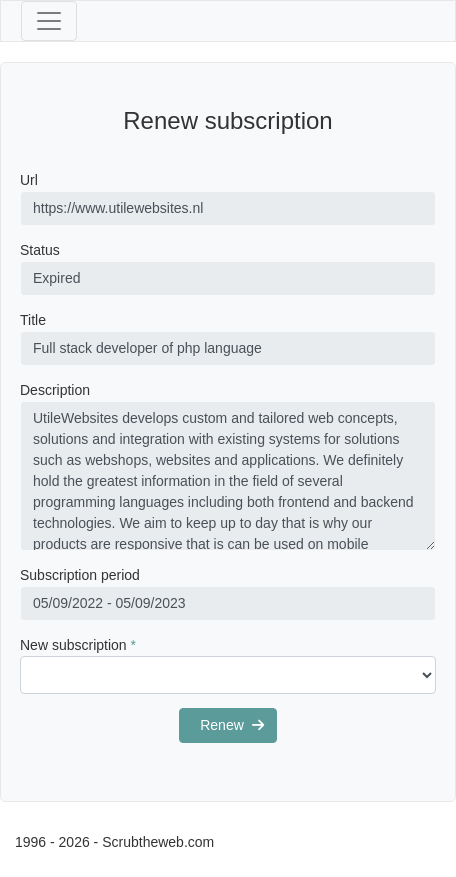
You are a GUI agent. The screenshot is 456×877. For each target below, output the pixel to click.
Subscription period (80, 575)
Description (55, 390)
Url (29, 180)
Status (40, 250)
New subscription (78, 645)
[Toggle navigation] (49, 21)
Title (33, 320)
